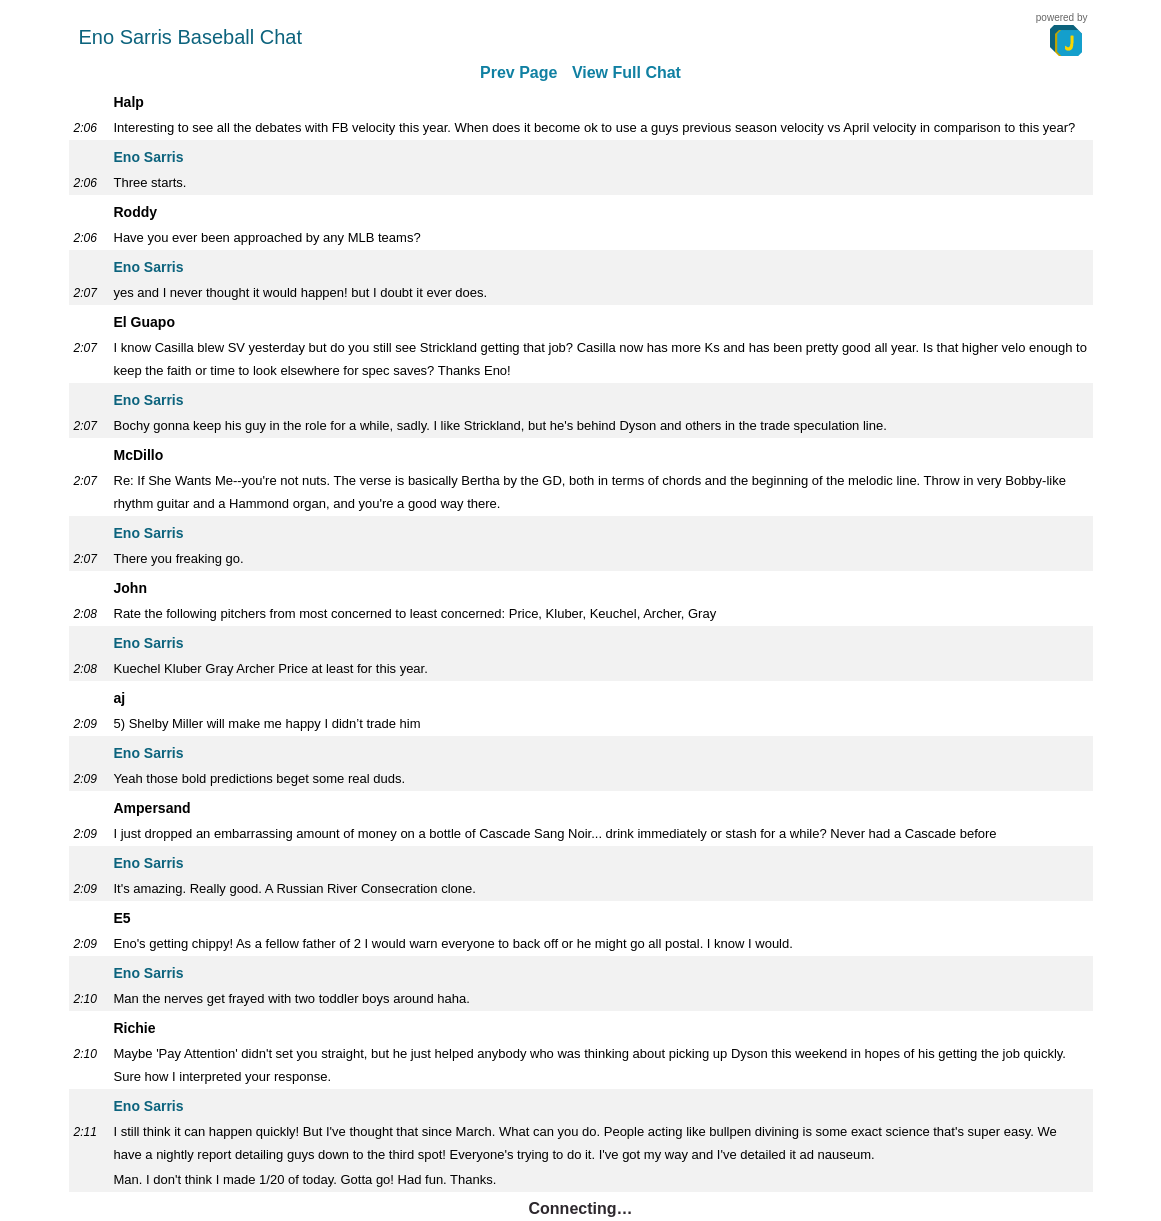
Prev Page (518, 72)
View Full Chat (626, 72)
